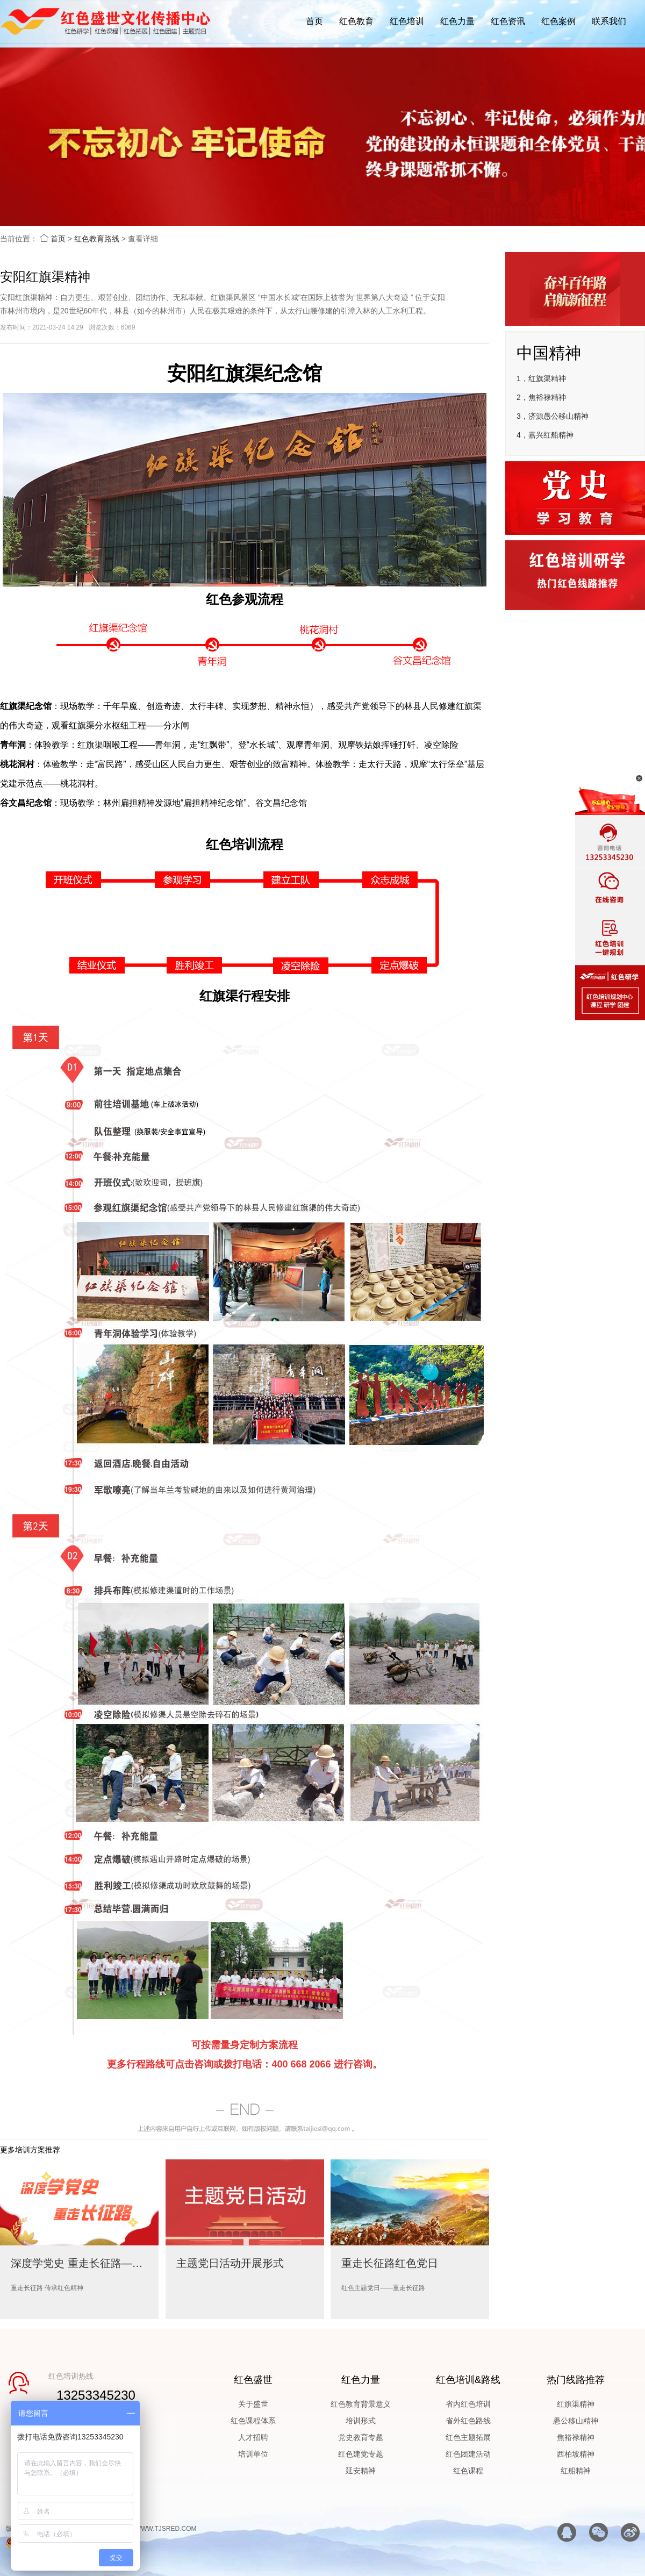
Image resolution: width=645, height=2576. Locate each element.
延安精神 (361, 2470)
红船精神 (576, 2470)
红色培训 (407, 21)
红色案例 (558, 21)
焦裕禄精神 (575, 2437)
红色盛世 (253, 2379)
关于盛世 (253, 2404)
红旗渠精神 (575, 2404)
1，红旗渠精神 (541, 378)
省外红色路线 (468, 2420)
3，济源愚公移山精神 (553, 416)
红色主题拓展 (468, 2437)
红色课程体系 (253, 2420)
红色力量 (457, 21)
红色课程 (468, 2470)
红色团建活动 (468, 2454)
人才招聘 (253, 2437)
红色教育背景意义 (361, 2404)
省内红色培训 (468, 2404)
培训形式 (361, 2420)
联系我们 (609, 21)
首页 (314, 21)
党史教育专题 (360, 2437)
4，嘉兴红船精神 (545, 435)
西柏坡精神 (575, 2454)
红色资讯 (508, 21)
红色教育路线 (96, 238)
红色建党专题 (360, 2454)
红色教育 (356, 21)
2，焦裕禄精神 (541, 397)
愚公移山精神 (575, 2420)
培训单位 (253, 2454)
